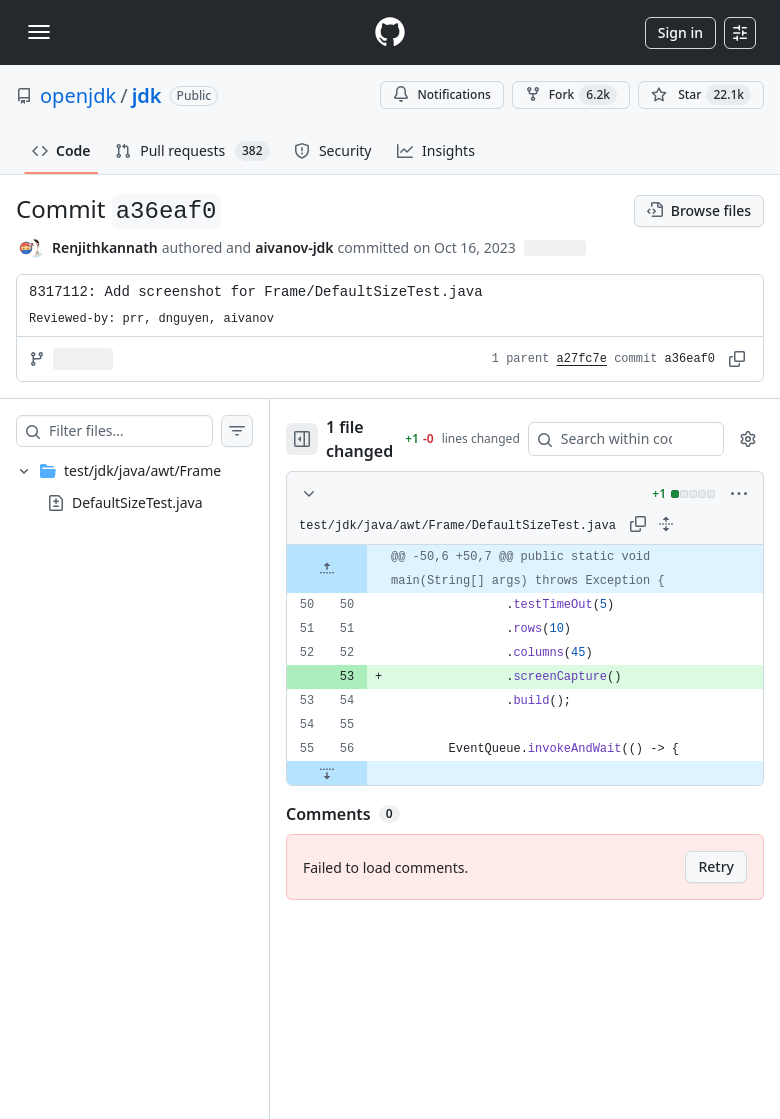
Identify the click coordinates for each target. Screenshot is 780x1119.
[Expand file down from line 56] (327, 773)
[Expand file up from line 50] (327, 569)
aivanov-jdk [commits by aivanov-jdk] (294, 247)
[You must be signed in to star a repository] (701, 95)
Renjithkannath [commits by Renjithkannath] (105, 247)
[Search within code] (616, 439)
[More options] (739, 494)
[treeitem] (134, 487)
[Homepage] (390, 32)
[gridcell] (525, 569)
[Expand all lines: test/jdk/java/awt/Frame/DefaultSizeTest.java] (666, 524)
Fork (571, 95)
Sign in (680, 32)
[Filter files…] (130, 431)
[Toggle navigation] (39, 32)
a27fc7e (582, 359)
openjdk (78, 95)
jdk (147, 95)
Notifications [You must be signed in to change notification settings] (441, 94)
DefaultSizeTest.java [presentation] (137, 502)
